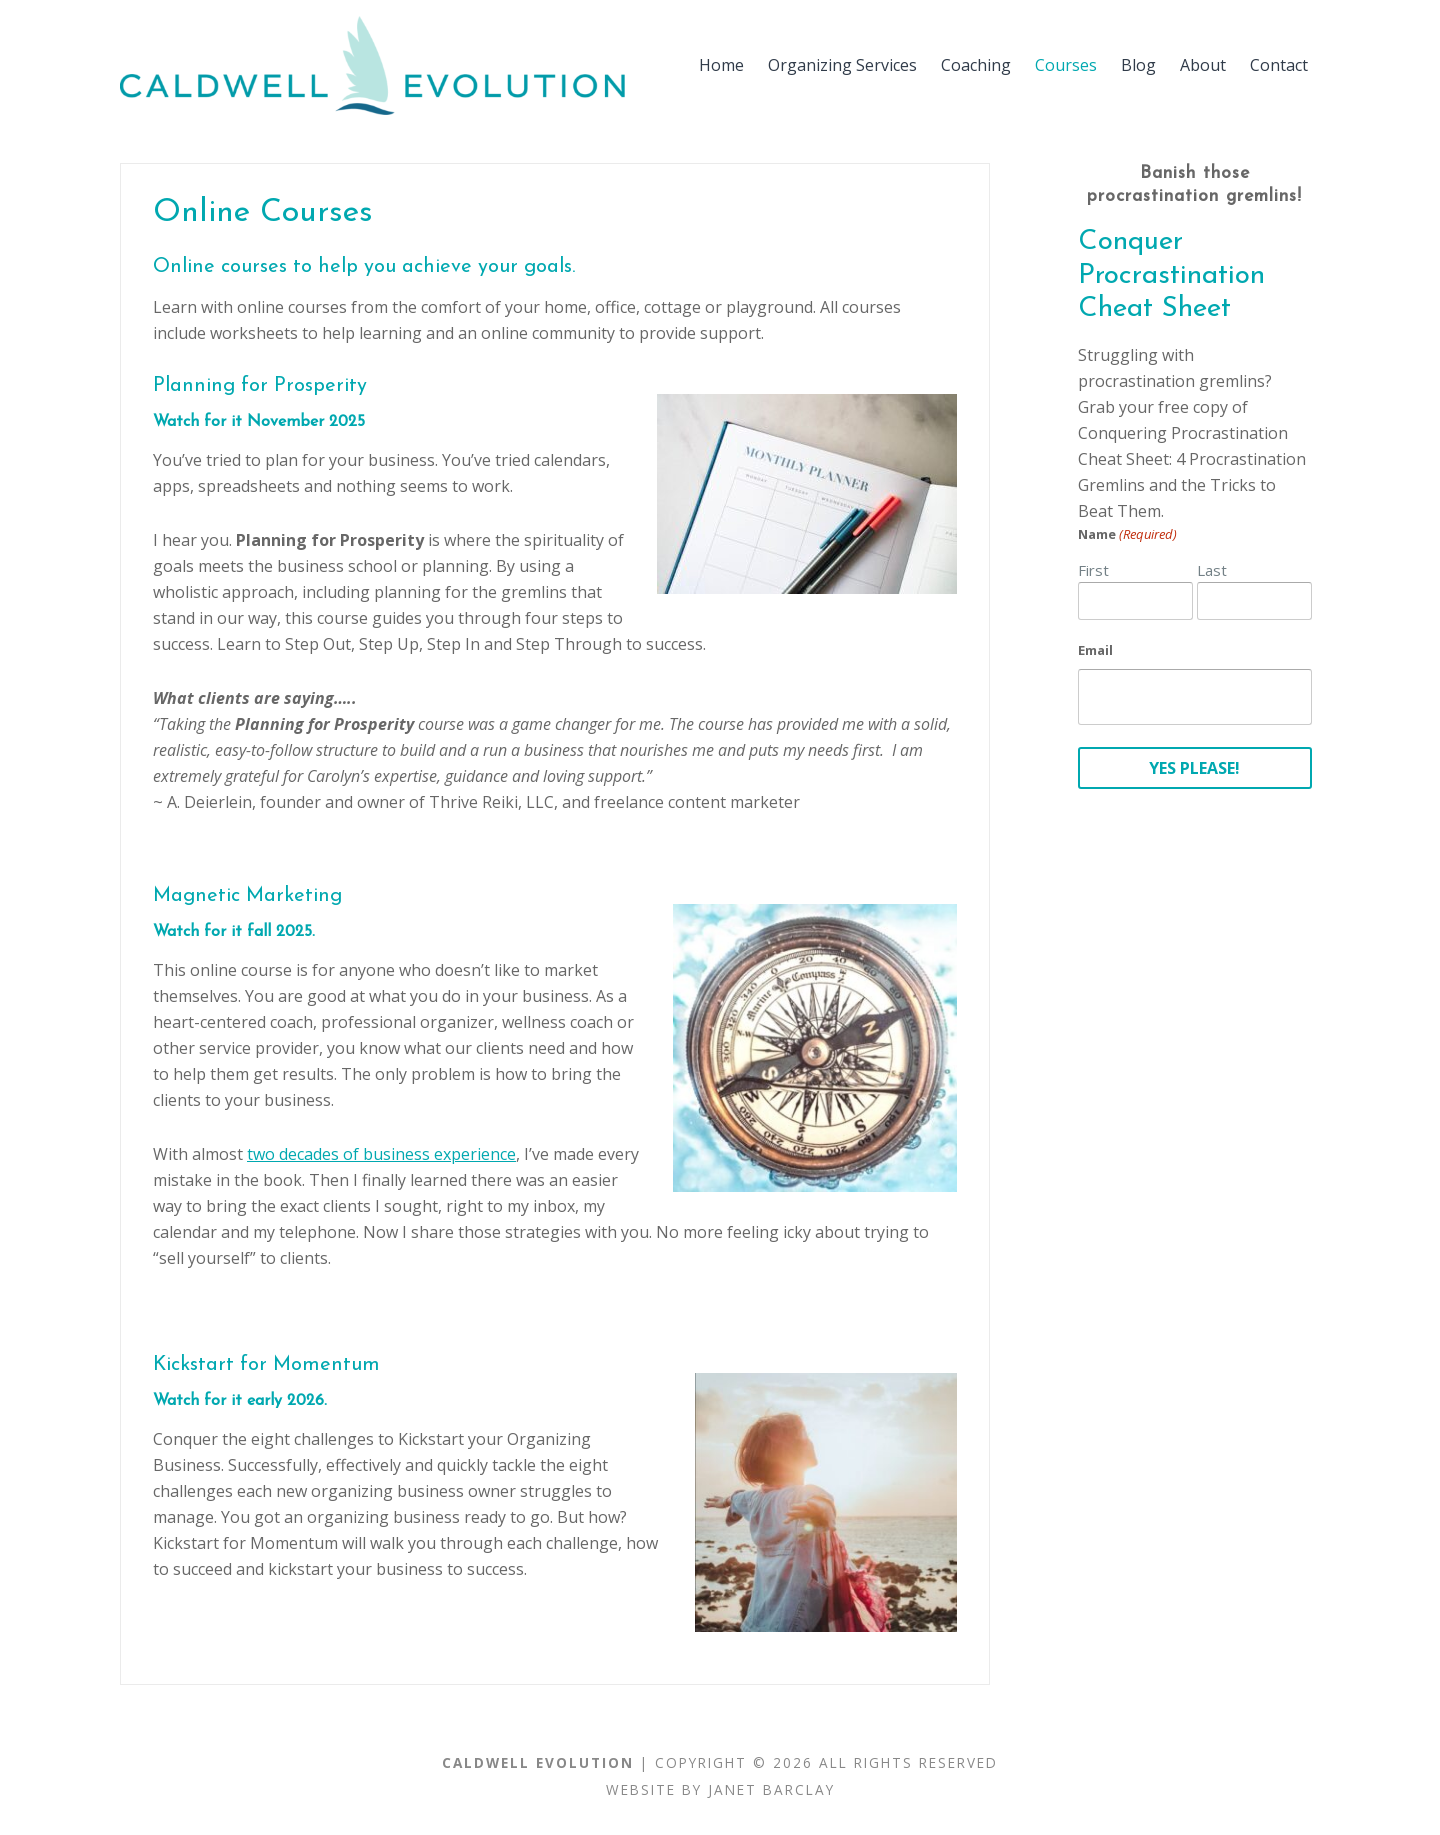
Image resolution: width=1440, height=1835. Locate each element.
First (1093, 570)
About (1203, 65)
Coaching (976, 65)
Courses (1066, 65)
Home (721, 65)
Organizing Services (842, 65)
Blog (1138, 65)
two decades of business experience (381, 1154)
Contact (1279, 65)
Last (1212, 570)
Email (1095, 650)
